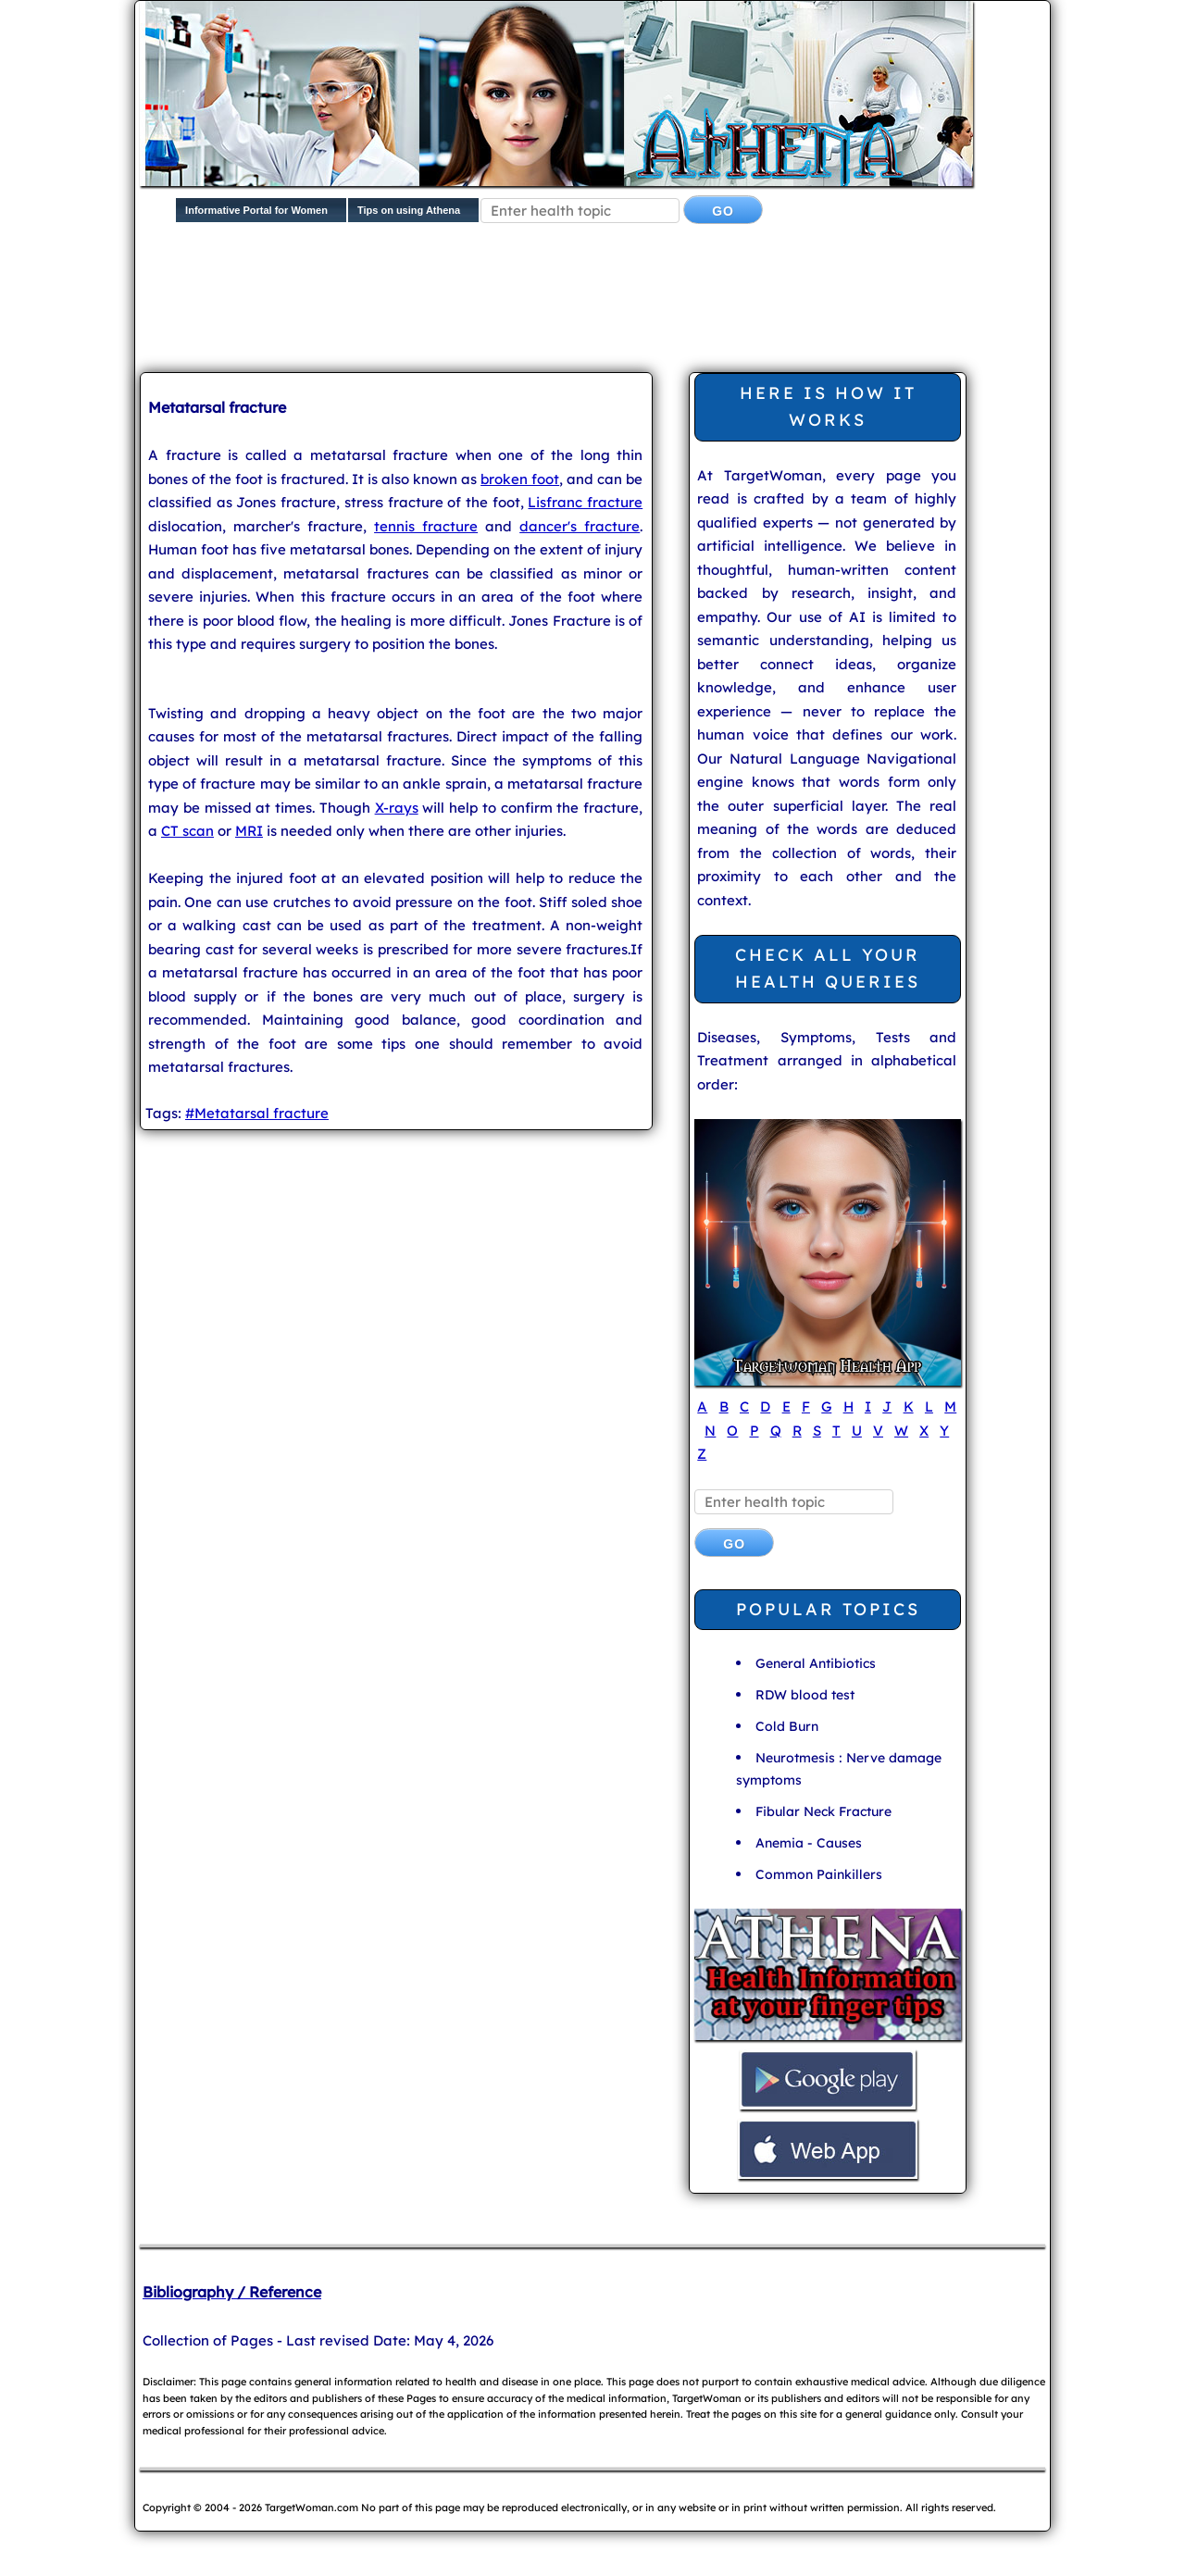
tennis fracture (426, 526)
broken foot (519, 479)
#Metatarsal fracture (257, 1113)
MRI (249, 831)
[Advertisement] (589, 301)
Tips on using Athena (408, 210)
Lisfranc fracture (585, 502)
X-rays (396, 807)
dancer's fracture (579, 526)
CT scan (187, 831)
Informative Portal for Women (256, 210)
